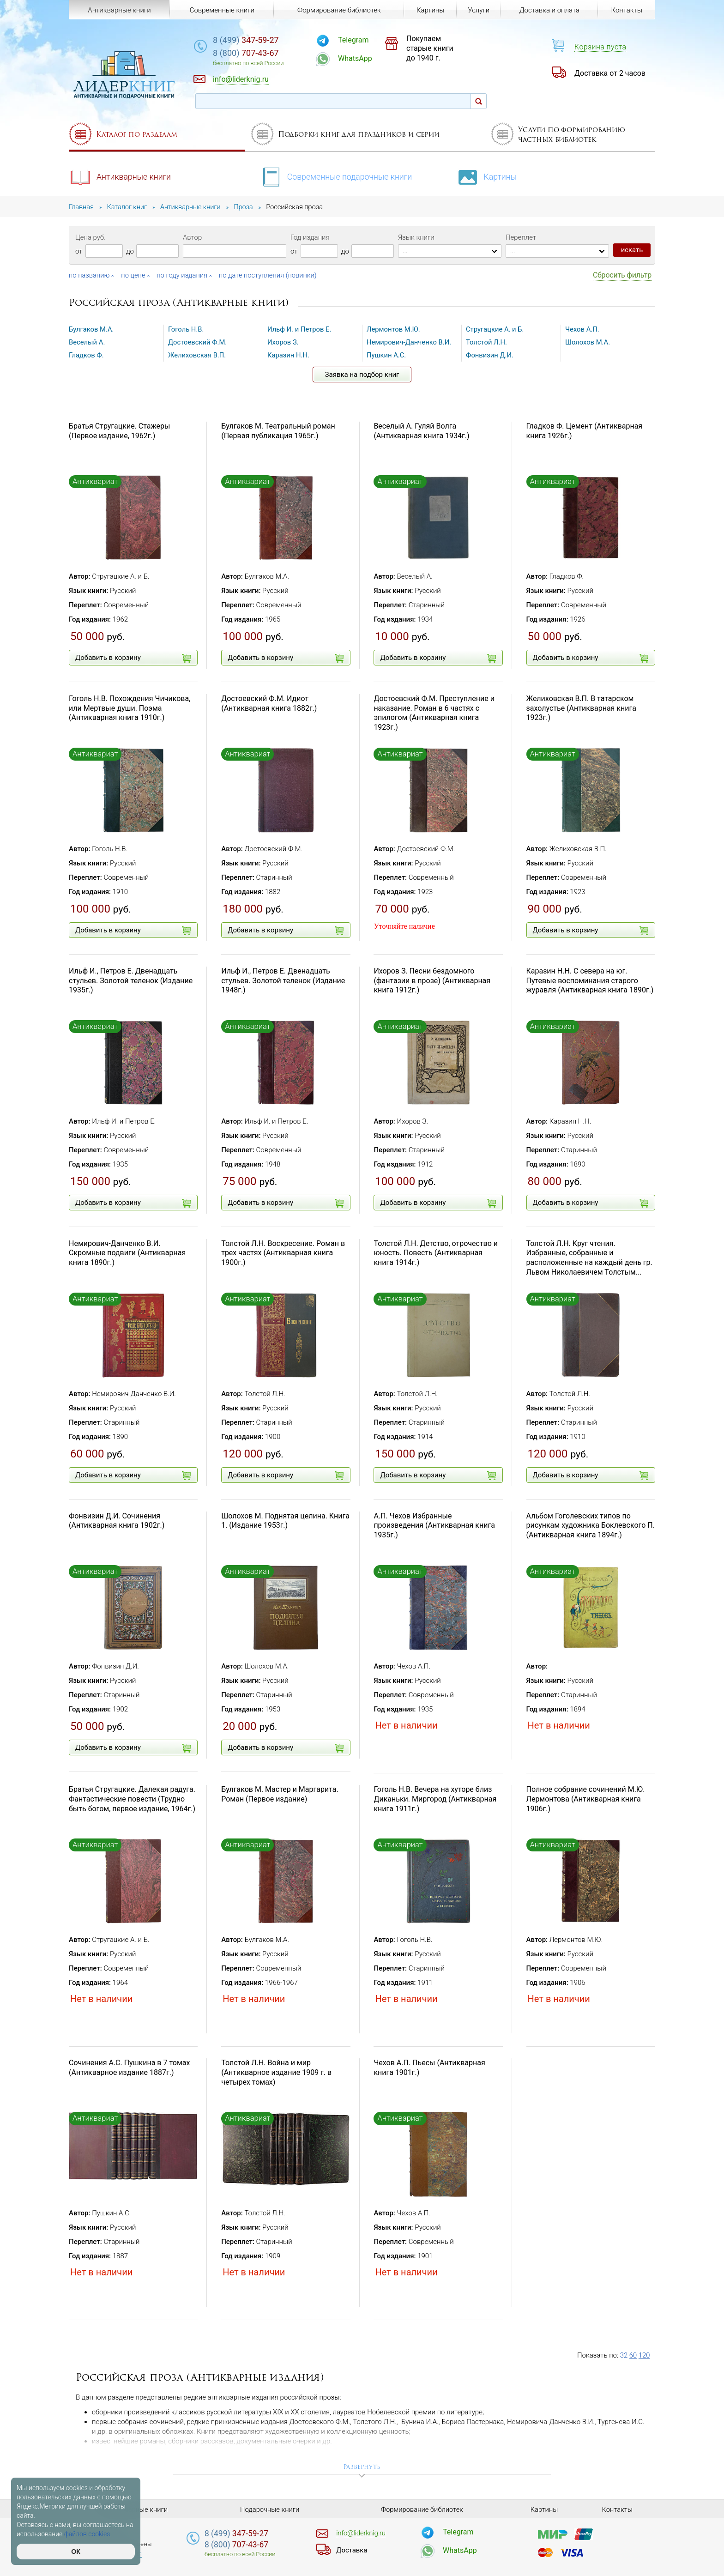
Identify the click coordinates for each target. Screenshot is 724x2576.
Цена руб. (90, 237)
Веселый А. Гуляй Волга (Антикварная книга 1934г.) (421, 431)
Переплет (521, 237)
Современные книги (221, 10)
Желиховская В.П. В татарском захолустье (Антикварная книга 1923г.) (581, 708)
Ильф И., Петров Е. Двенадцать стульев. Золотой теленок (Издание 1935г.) (131, 981)
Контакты (626, 10)
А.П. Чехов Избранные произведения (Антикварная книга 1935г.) (434, 1526)
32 (624, 2355)
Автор (192, 237)
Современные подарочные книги (336, 176)
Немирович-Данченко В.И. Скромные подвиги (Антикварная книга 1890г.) (127, 1253)
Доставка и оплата (549, 10)
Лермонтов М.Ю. (394, 329)
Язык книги (416, 237)
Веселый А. (87, 342)
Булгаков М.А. (92, 329)
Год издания (310, 237)
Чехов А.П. (582, 329)
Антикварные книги (120, 176)
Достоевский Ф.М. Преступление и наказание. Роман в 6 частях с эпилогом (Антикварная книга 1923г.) (434, 713)
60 (633, 2355)
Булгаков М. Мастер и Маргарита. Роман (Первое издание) (279, 1794)
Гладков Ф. (86, 355)
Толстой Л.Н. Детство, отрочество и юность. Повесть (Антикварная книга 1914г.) (436, 1253)
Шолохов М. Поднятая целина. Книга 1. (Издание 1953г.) (285, 1521)
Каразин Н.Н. (288, 355)
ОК (75, 2551)
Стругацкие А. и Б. (495, 329)
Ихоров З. (283, 342)
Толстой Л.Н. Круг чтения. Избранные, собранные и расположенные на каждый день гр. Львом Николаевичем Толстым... (589, 1257)
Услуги (478, 10)
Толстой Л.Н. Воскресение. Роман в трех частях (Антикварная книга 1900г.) (283, 1253)
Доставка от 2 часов (610, 73)
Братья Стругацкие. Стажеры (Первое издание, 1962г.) (119, 431)
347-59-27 (253, 40)
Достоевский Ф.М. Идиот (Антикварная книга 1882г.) (269, 703)
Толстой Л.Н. (486, 342)
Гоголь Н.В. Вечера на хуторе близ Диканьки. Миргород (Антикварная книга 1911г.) (435, 1799)
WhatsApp (360, 58)
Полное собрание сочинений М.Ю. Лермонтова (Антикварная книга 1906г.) (585, 1799)
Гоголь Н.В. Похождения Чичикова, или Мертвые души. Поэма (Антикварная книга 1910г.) (129, 708)
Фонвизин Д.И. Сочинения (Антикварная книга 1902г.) (116, 1521)
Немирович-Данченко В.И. (409, 342)
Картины (488, 176)
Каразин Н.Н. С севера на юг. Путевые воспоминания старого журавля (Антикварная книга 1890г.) (590, 981)
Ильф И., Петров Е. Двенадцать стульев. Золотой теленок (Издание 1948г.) (283, 981)
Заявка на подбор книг (362, 374)
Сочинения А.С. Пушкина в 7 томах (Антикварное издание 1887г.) (129, 2067)
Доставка (352, 2550)
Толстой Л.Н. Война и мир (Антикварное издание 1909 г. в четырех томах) (276, 2072)
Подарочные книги (270, 2509)
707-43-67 (253, 53)
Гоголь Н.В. (186, 329)
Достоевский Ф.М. (198, 342)
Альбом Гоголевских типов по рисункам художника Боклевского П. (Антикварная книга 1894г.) (590, 1526)
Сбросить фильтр (622, 275)
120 (644, 2355)
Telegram (358, 40)
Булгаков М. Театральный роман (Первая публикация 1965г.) (278, 431)
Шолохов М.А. (588, 342)
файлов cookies (87, 2534)
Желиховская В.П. (197, 355)
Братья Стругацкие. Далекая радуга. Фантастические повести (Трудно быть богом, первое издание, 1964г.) (132, 1799)
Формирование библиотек (338, 10)
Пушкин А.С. (387, 355)
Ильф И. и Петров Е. (299, 329)
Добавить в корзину (133, 658)
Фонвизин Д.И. (490, 355)
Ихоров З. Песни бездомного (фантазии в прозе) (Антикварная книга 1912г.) (432, 981)
